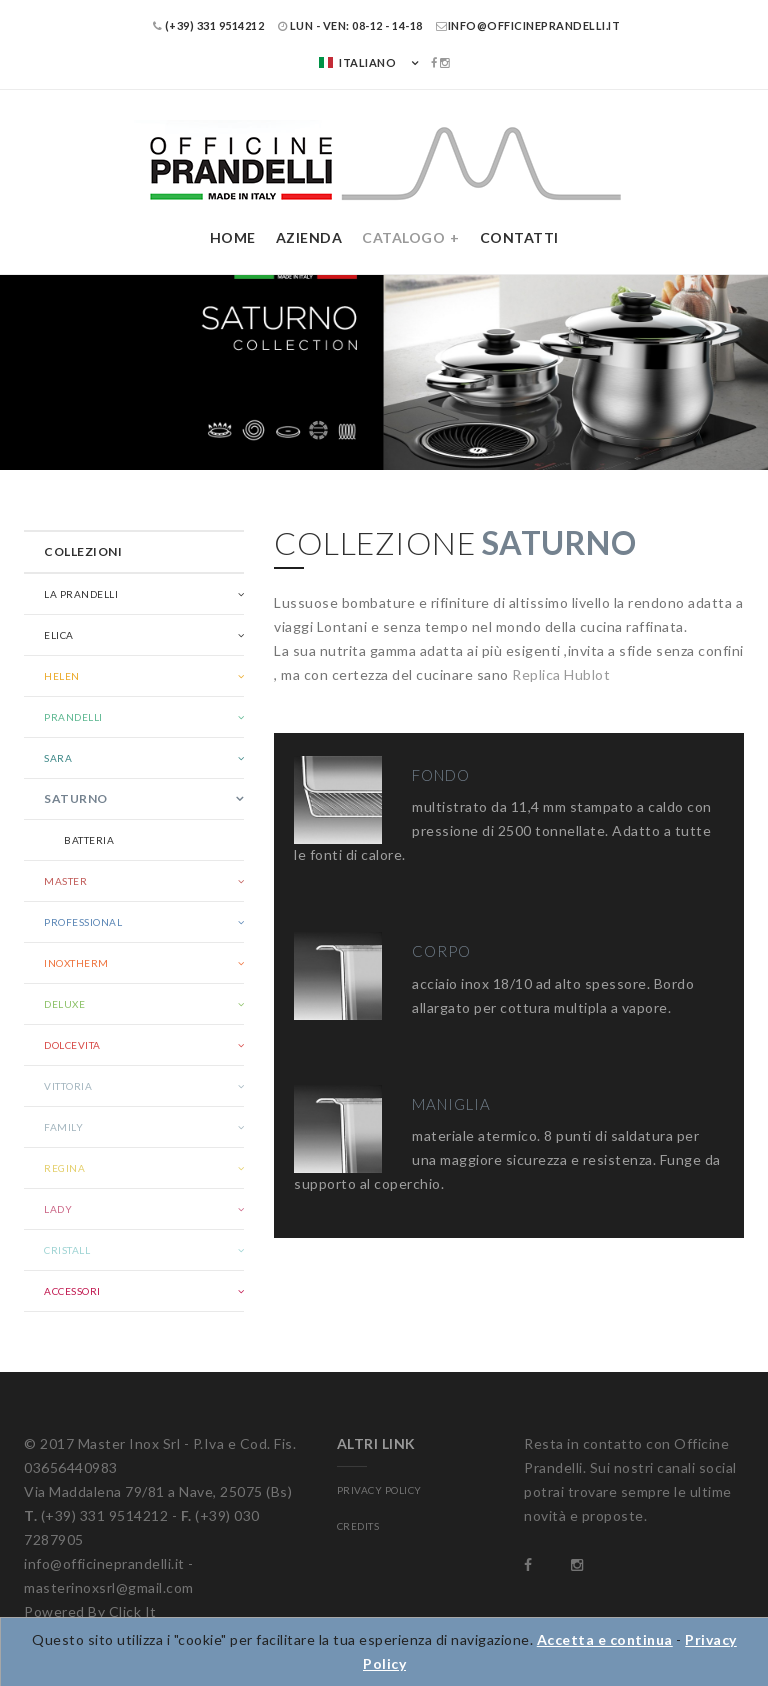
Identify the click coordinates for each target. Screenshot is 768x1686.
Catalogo (403, 237)
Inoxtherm (76, 963)
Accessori (72, 1291)
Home (233, 237)
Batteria (89, 840)
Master (65, 881)
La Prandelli (81, 594)
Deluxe (64, 1004)
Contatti (519, 237)
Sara (58, 758)
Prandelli (73, 717)
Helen (62, 676)
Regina (64, 1168)
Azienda (309, 237)
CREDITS (358, 1526)
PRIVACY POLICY (379, 1490)
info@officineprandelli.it (528, 25)
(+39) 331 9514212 (209, 25)
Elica (59, 635)
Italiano (357, 62)
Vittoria (68, 1086)
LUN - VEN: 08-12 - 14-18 (350, 25)
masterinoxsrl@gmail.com (109, 1587)
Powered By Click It (90, 1611)
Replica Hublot (561, 674)
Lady (58, 1209)
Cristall (67, 1250)
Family (63, 1127)
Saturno (76, 798)
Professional (83, 922)
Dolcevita (72, 1045)
